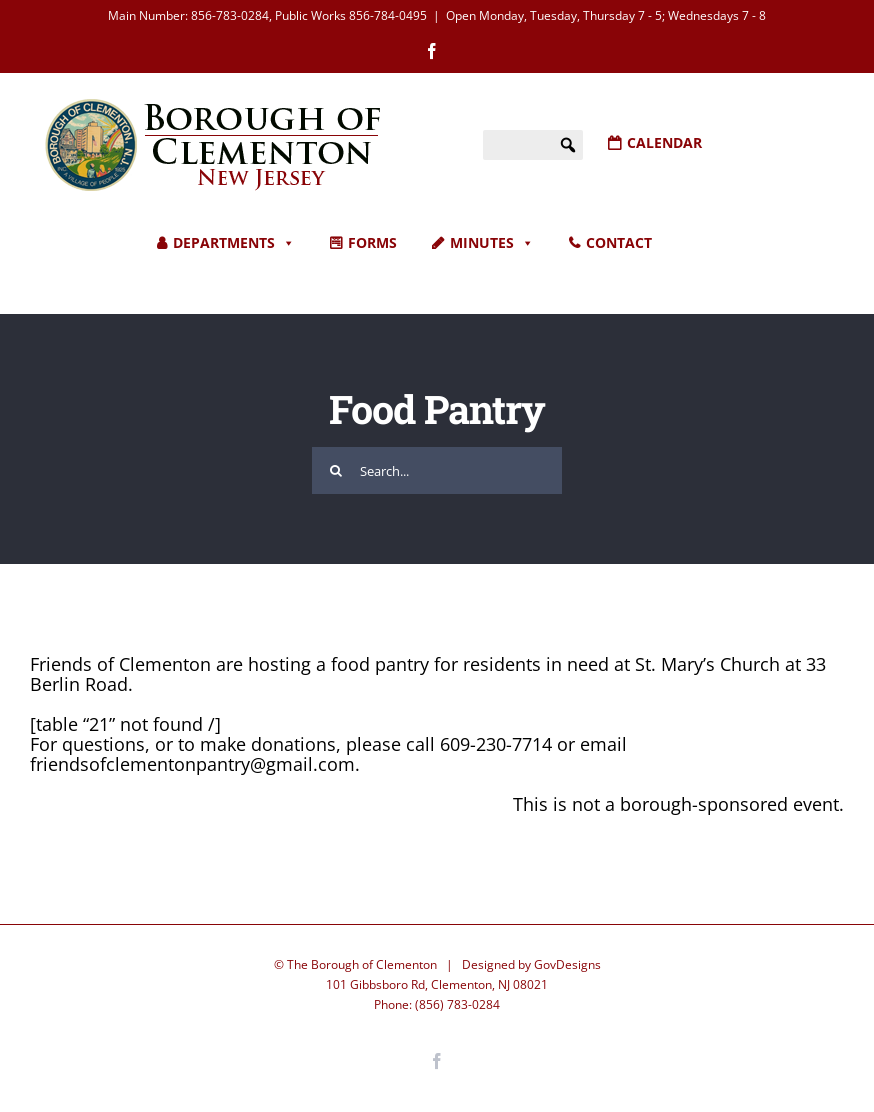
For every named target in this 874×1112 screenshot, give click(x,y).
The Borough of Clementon (362, 964)
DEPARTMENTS (234, 243)
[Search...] (437, 470)
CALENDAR (664, 142)
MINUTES (492, 243)
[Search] (335, 470)
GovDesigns (567, 964)
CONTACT (619, 242)
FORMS (372, 242)
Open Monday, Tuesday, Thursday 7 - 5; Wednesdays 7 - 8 (606, 15)
